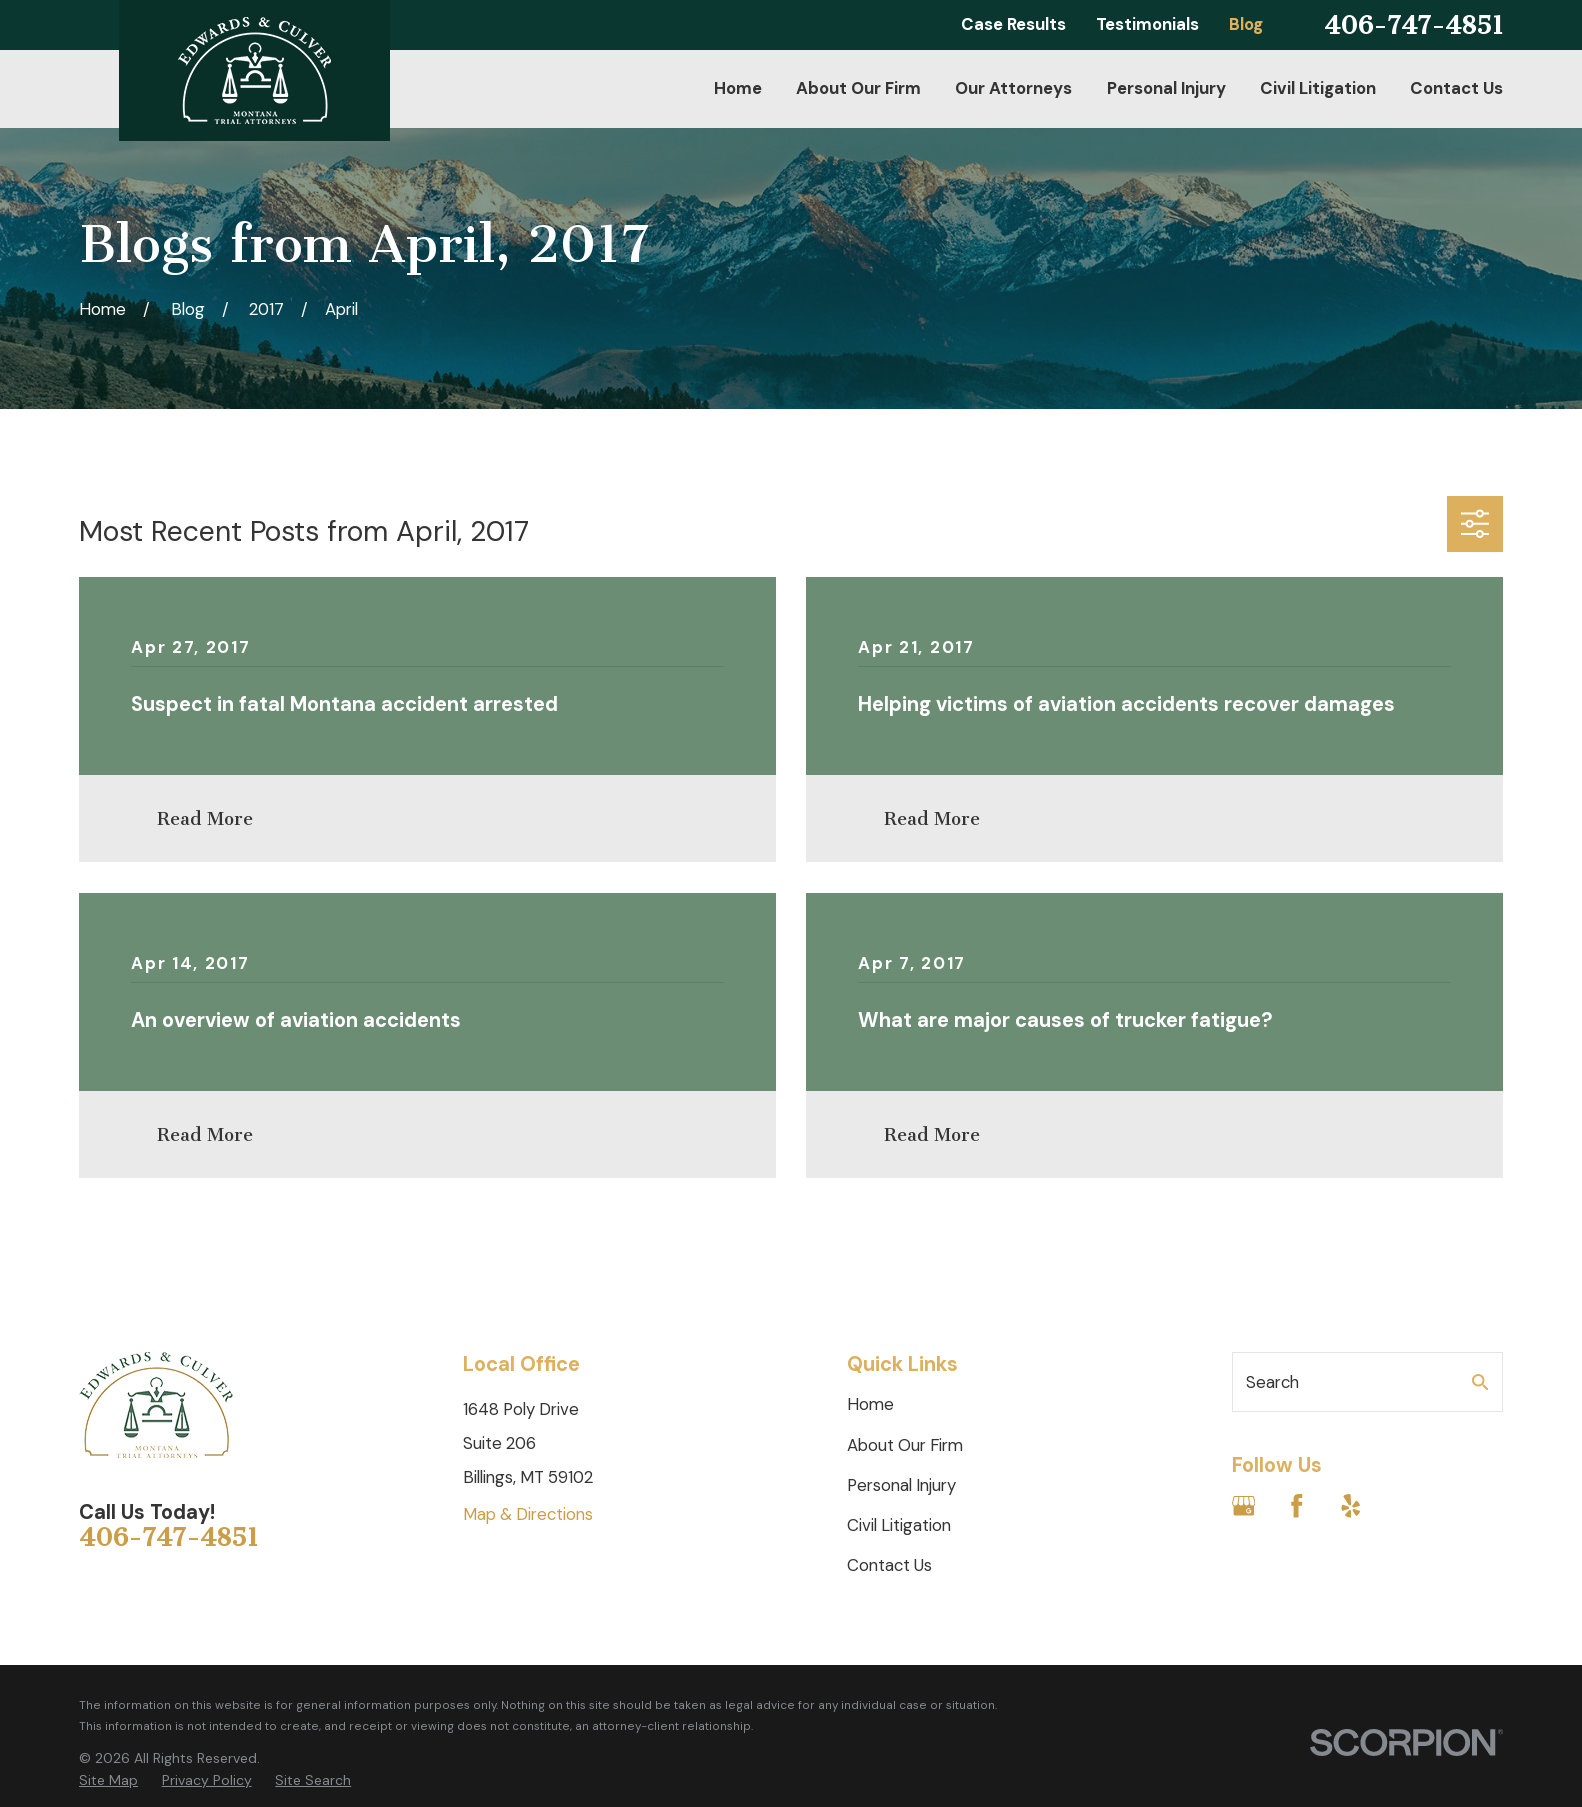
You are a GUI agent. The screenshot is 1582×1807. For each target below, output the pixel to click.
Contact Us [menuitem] (1456, 88)
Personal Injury (901, 1485)
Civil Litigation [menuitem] (1318, 88)
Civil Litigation (899, 1525)
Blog (1246, 24)
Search (1272, 1382)
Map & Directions (528, 1514)
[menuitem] (108, 1781)
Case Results (1013, 24)
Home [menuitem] (738, 88)
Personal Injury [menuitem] (1166, 88)
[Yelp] (1351, 1506)
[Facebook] (1297, 1506)
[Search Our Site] (1480, 1382)
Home (870, 1404)
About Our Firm (905, 1445)
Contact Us (889, 1565)
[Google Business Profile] (1244, 1506)
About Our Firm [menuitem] (858, 88)
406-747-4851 (1413, 25)
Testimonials (1147, 24)
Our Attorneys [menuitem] (1013, 88)
